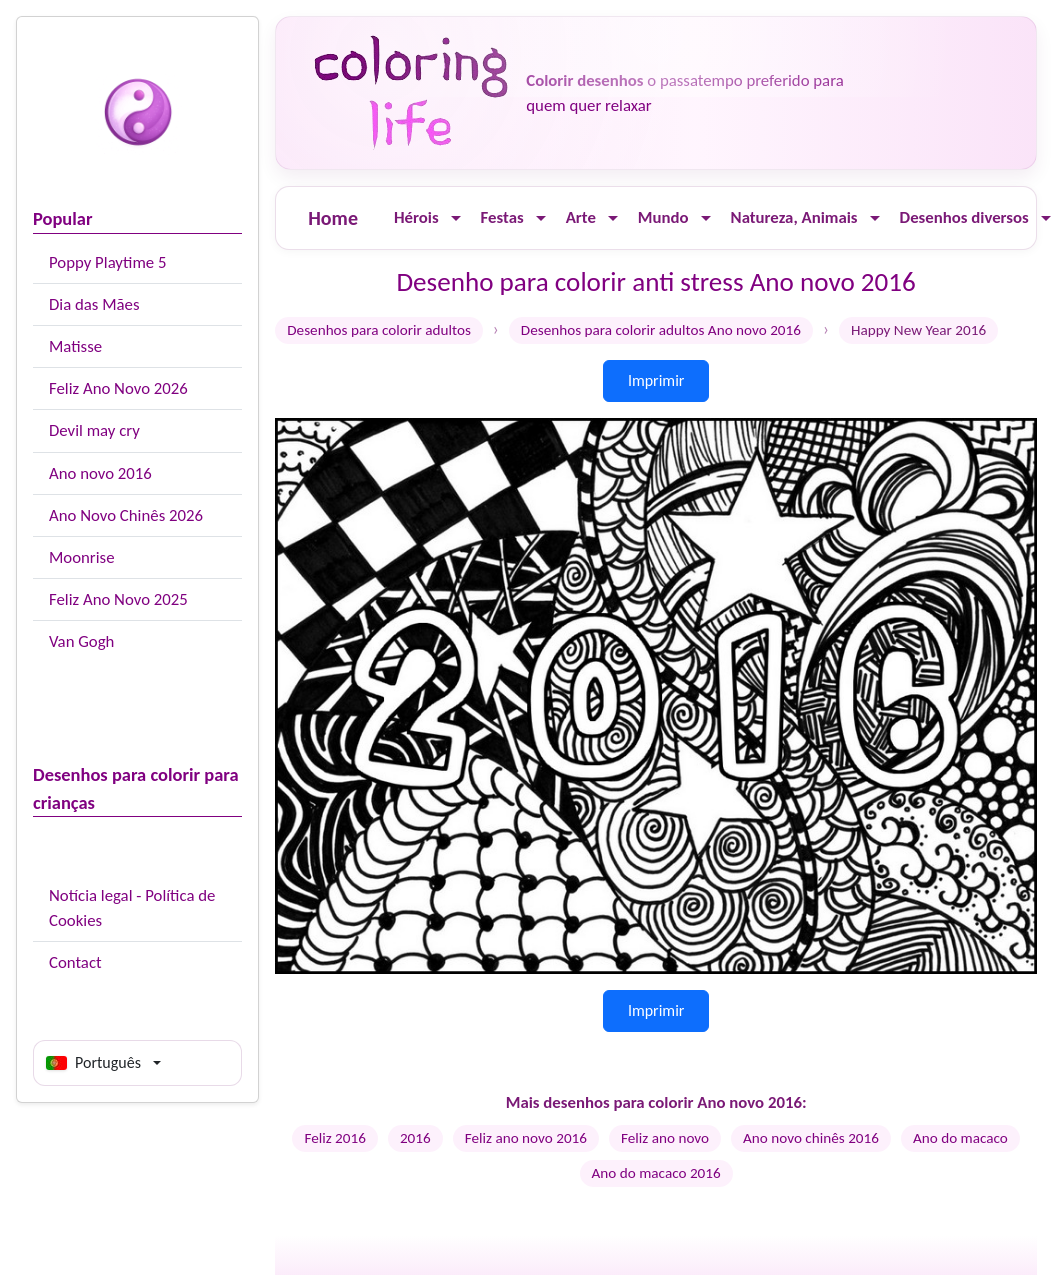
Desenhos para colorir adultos (379, 330)
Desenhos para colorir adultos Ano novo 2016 (661, 330)
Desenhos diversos (964, 217)
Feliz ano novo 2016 (526, 1138)
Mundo (663, 217)
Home (333, 218)
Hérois (416, 217)
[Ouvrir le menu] (456, 218)
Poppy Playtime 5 (107, 262)
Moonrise (81, 557)
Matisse (75, 346)
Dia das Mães (94, 304)
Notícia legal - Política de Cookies (132, 908)
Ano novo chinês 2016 (811, 1138)
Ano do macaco (960, 1138)
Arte (581, 217)
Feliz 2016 (335, 1138)
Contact (75, 962)
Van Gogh (81, 641)
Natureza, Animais (794, 217)
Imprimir (656, 380)
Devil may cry (94, 430)
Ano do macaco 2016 (656, 1173)
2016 (415, 1138)
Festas (502, 217)
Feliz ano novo (665, 1138)
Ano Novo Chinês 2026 (126, 515)
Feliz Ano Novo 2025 (118, 599)
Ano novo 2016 (100, 473)
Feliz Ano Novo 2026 (118, 388)
